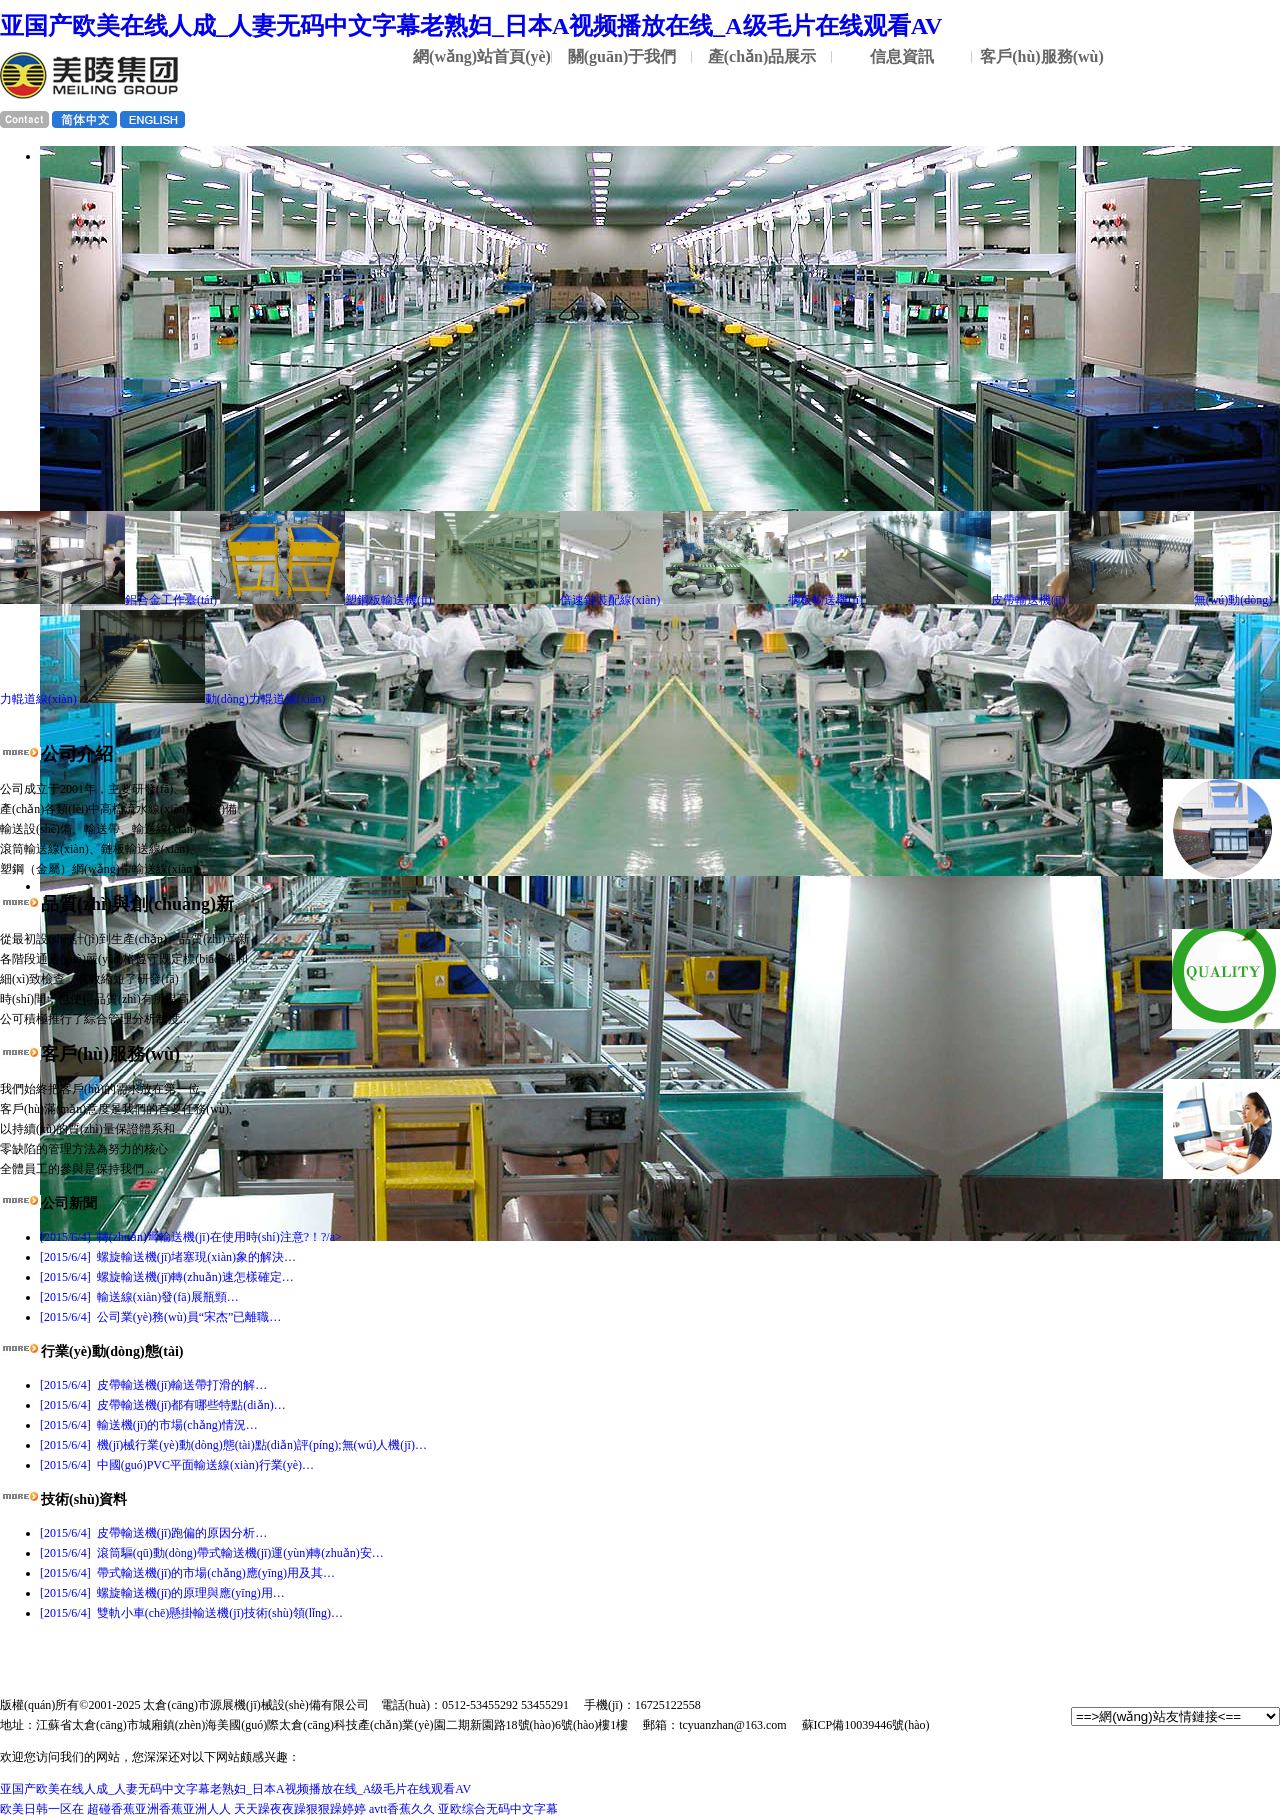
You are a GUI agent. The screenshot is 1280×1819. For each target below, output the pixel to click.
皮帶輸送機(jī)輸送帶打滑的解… (153, 1385)
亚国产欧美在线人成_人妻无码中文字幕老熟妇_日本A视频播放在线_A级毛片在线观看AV (471, 26)
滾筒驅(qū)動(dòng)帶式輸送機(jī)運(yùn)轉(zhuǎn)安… (212, 1553)
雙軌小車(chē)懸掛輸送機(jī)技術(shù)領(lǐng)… (191, 1613)
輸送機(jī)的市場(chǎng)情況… (149, 1425)
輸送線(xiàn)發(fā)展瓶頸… (139, 1297)
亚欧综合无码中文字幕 (498, 1809)
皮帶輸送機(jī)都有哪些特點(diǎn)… (163, 1405)
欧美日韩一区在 (42, 1809)
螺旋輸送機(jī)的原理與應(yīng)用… (162, 1593)
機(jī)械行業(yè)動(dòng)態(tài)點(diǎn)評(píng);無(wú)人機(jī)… (233, 1445)
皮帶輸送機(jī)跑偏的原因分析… (153, 1533)
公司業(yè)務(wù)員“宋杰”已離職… (160, 1317)
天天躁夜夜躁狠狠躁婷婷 (300, 1809)
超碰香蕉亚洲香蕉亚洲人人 (159, 1809)
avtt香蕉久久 (402, 1809)
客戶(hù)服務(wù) (1042, 56)
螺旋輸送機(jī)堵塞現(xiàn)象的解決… (168, 1257)
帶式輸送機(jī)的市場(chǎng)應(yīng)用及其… (187, 1573)
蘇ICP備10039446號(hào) (866, 1725)
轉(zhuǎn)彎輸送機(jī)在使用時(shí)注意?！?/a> (191, 1237)
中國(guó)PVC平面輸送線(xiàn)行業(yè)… (177, 1465)
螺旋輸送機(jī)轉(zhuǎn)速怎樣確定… (167, 1277)
